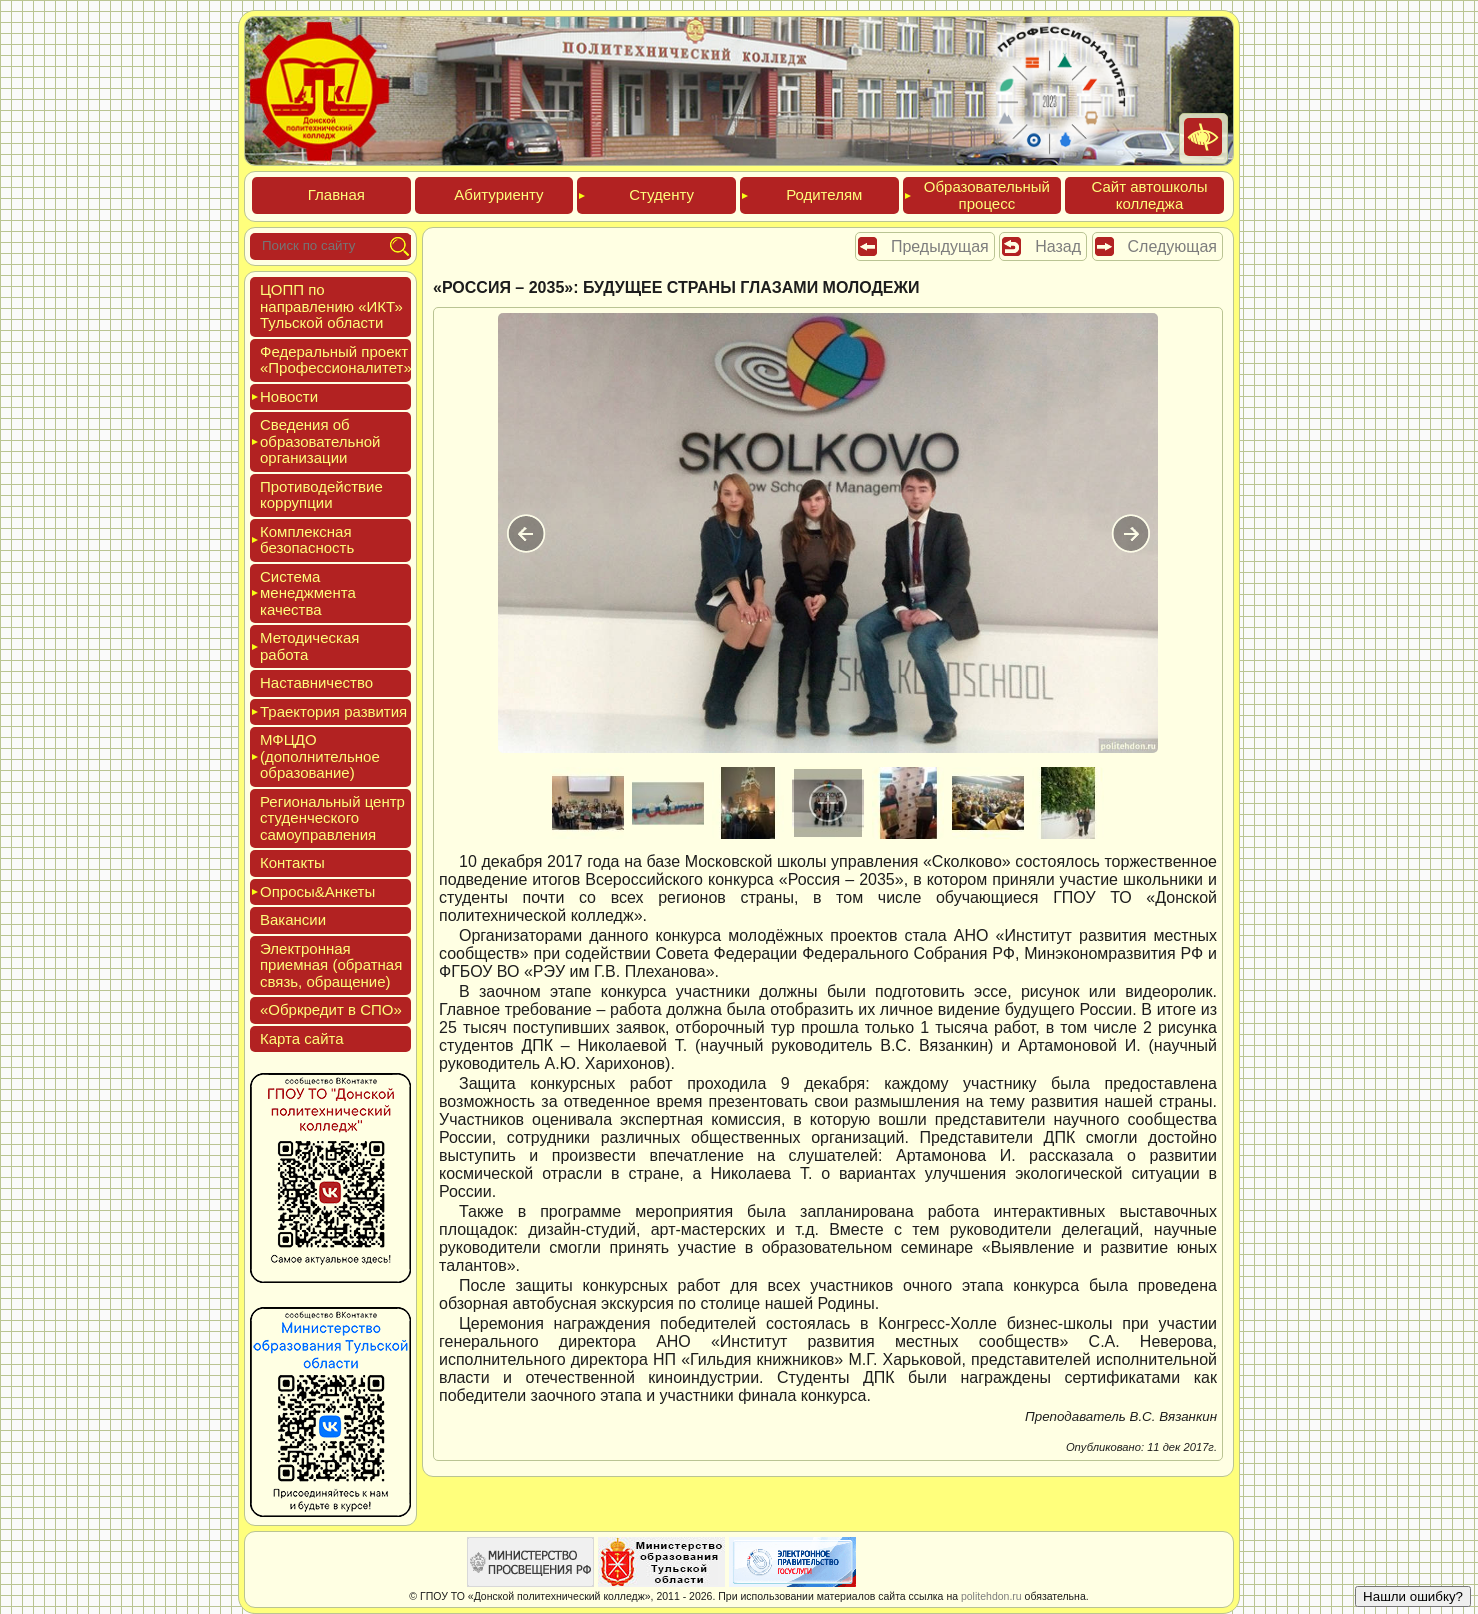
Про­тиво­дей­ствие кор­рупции (321, 495)
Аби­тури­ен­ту (498, 194)
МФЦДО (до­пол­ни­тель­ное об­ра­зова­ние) (320, 756)
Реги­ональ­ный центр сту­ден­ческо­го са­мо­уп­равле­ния (332, 818)
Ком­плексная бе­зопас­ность (307, 540)
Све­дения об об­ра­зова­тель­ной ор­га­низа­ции (320, 441)
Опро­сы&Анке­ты (317, 891)
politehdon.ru (991, 1596)
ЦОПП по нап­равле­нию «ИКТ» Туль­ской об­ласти (331, 306)
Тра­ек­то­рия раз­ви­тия (333, 711)
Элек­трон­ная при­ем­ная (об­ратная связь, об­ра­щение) (331, 965)
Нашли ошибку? (1413, 1596)
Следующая (1173, 246)
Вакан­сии (293, 919)
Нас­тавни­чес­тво (316, 682)
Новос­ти (289, 396)
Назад (1058, 246)
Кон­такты (292, 862)
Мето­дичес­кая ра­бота (309, 646)
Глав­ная (336, 194)
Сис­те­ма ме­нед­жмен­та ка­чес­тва (308, 593)
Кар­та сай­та (302, 1038)
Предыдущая (940, 246)
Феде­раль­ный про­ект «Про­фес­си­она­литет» (336, 360)
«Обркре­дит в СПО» (331, 1009)
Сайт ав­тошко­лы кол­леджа (1149, 195)
